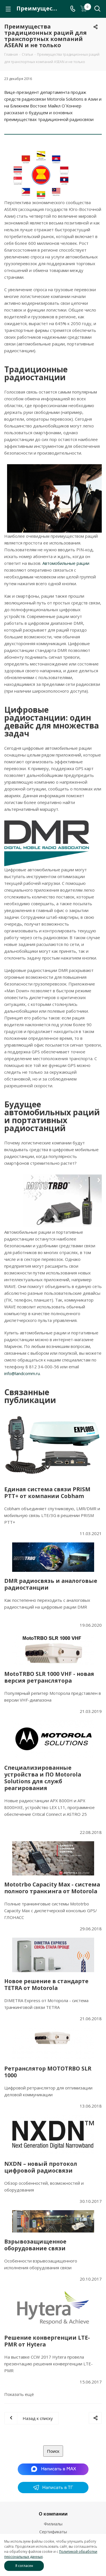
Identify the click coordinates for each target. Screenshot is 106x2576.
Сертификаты (53, 2531)
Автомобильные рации (65, 563)
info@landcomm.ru (22, 1373)
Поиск (53, 2451)
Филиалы (53, 2524)
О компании (53, 2514)
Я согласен (24, 2565)
